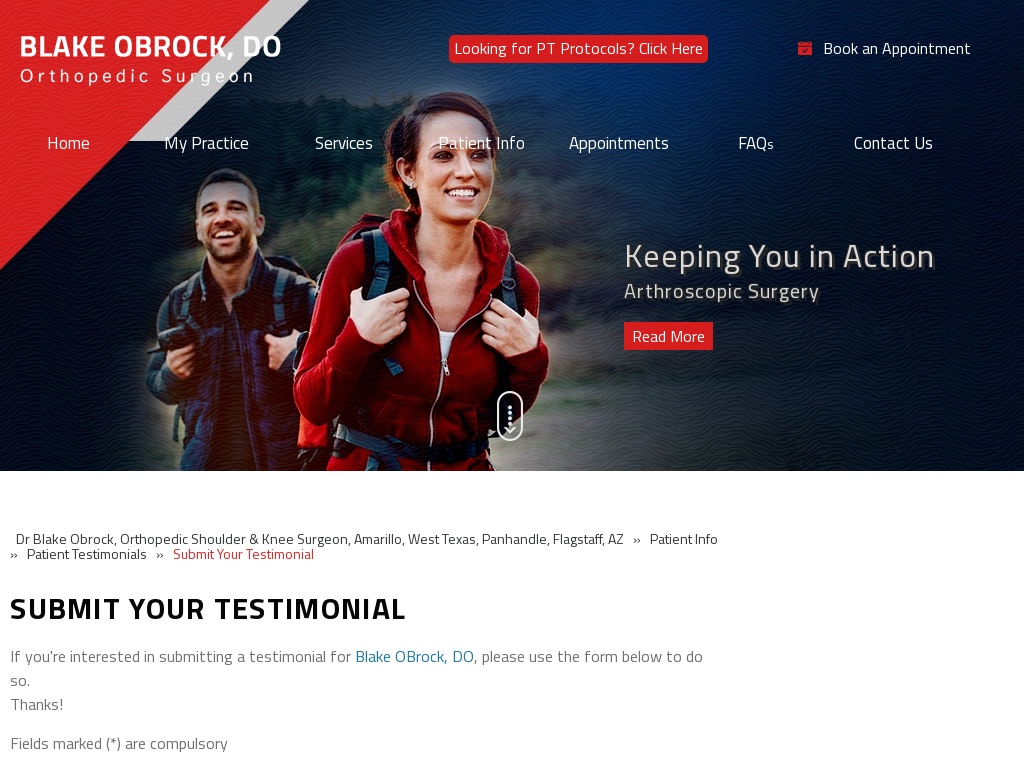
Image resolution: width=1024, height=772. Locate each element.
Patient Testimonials (87, 553)
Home (68, 143)
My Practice (206, 143)
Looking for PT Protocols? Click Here (578, 48)
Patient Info (481, 143)
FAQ (756, 143)
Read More (668, 336)
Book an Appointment (897, 49)
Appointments (619, 143)
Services (344, 143)
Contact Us (893, 143)
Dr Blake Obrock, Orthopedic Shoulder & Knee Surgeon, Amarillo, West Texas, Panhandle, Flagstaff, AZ (320, 538)
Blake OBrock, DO (414, 656)
